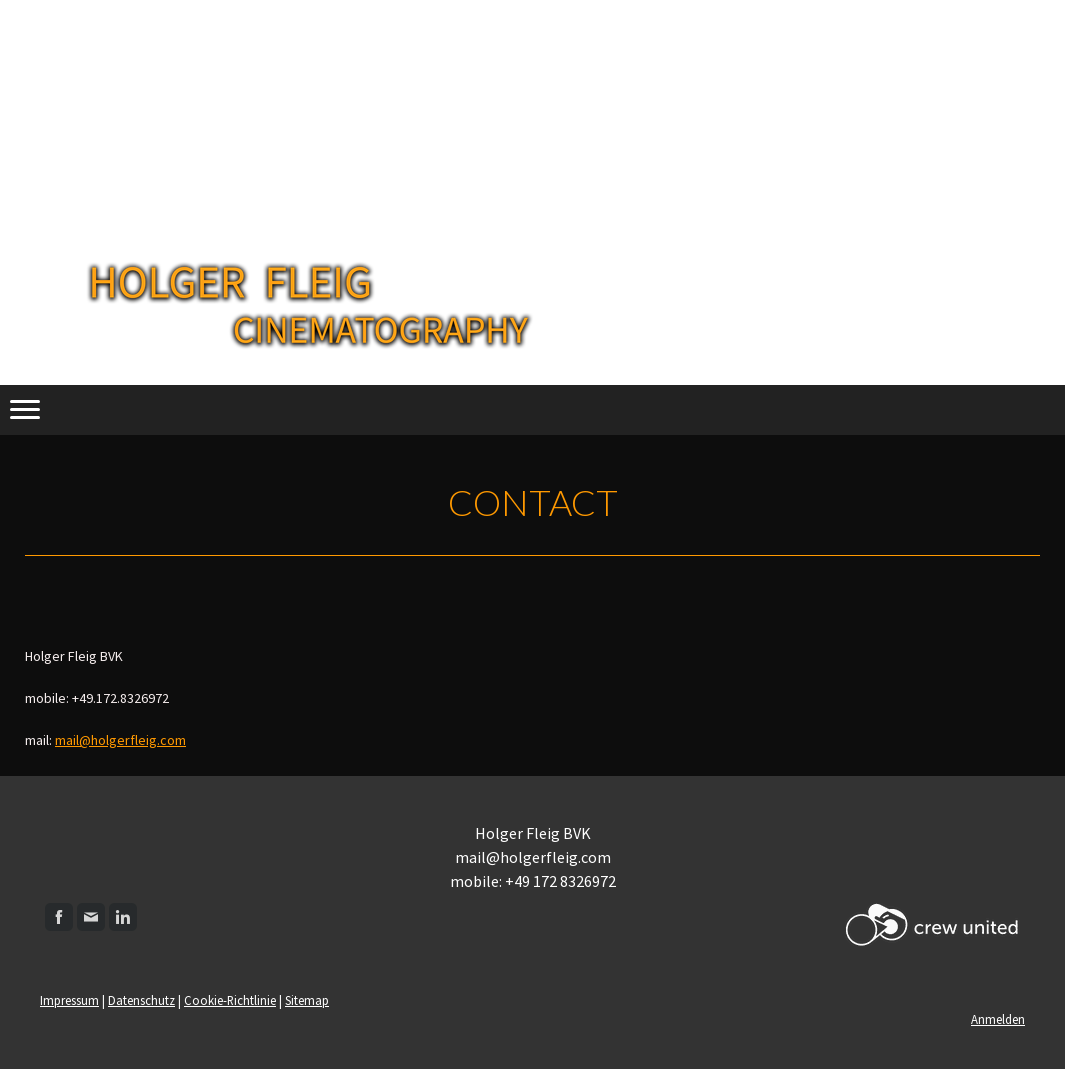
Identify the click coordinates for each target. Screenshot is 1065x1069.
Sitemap (307, 1000)
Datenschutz (141, 1000)
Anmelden (998, 1019)
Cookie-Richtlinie (230, 1000)
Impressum (69, 1000)
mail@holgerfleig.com (120, 740)
